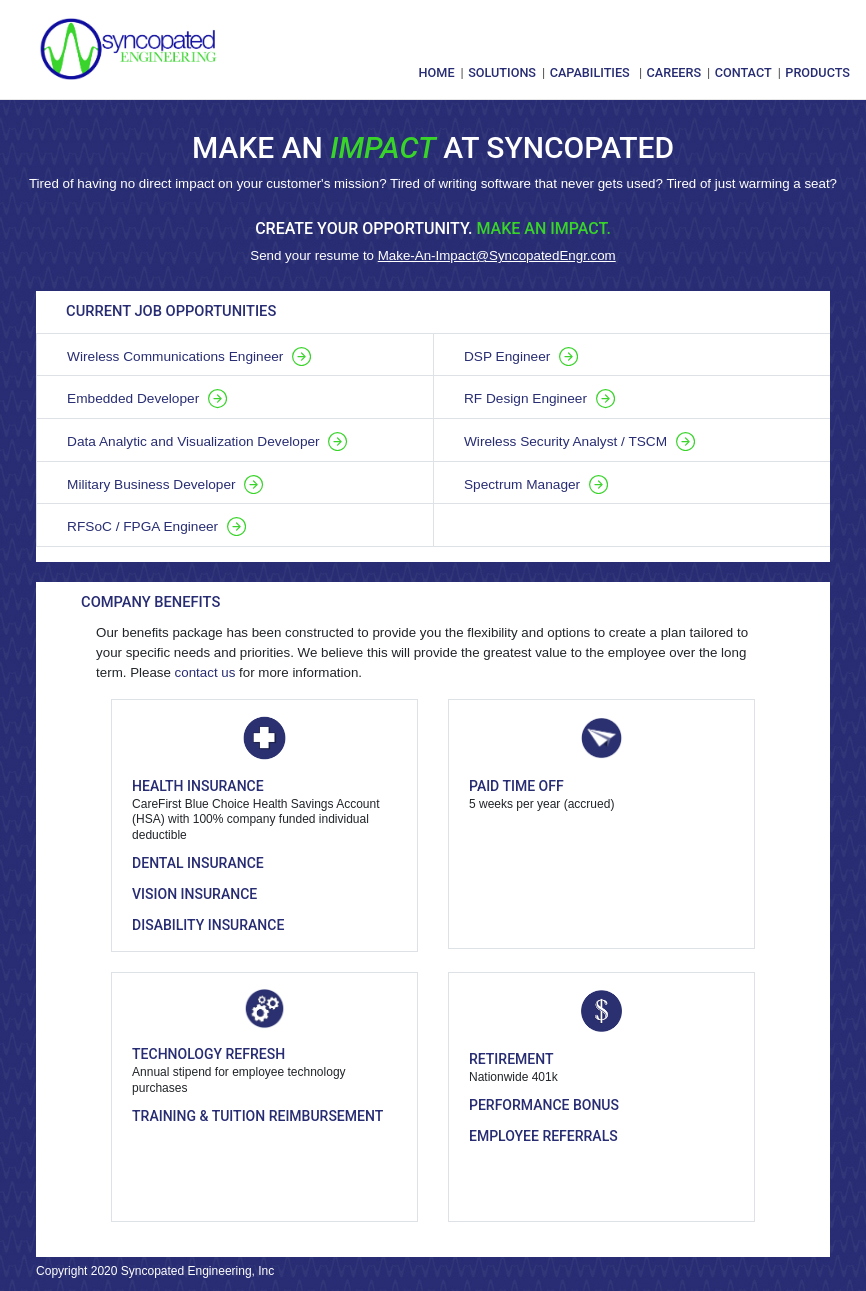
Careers (674, 72)
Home (437, 72)
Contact (743, 72)
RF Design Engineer (539, 398)
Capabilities (590, 72)
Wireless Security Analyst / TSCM (579, 441)
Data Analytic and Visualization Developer (207, 441)
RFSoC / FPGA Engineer (156, 526)
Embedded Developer (147, 398)
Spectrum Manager (536, 484)
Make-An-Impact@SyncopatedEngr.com (497, 255)
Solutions (502, 72)
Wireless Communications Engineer (189, 356)
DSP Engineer (521, 356)
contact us (205, 672)
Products (817, 72)
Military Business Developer (165, 484)
